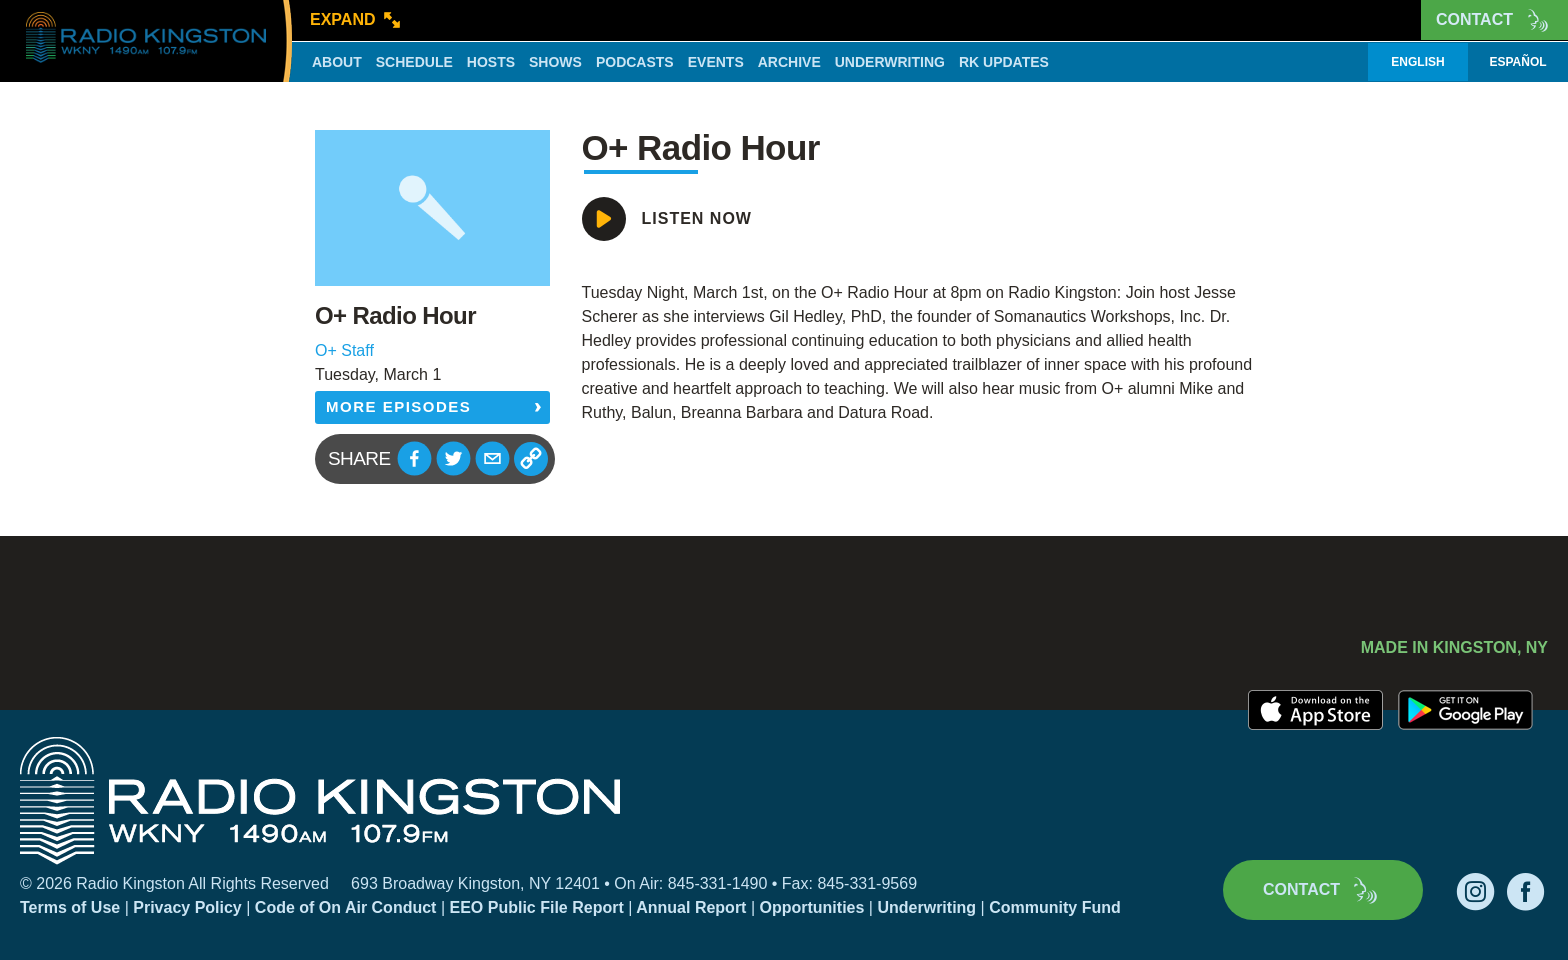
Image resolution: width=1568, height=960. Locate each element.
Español (1517, 62)
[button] (414, 458)
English (1417, 62)
